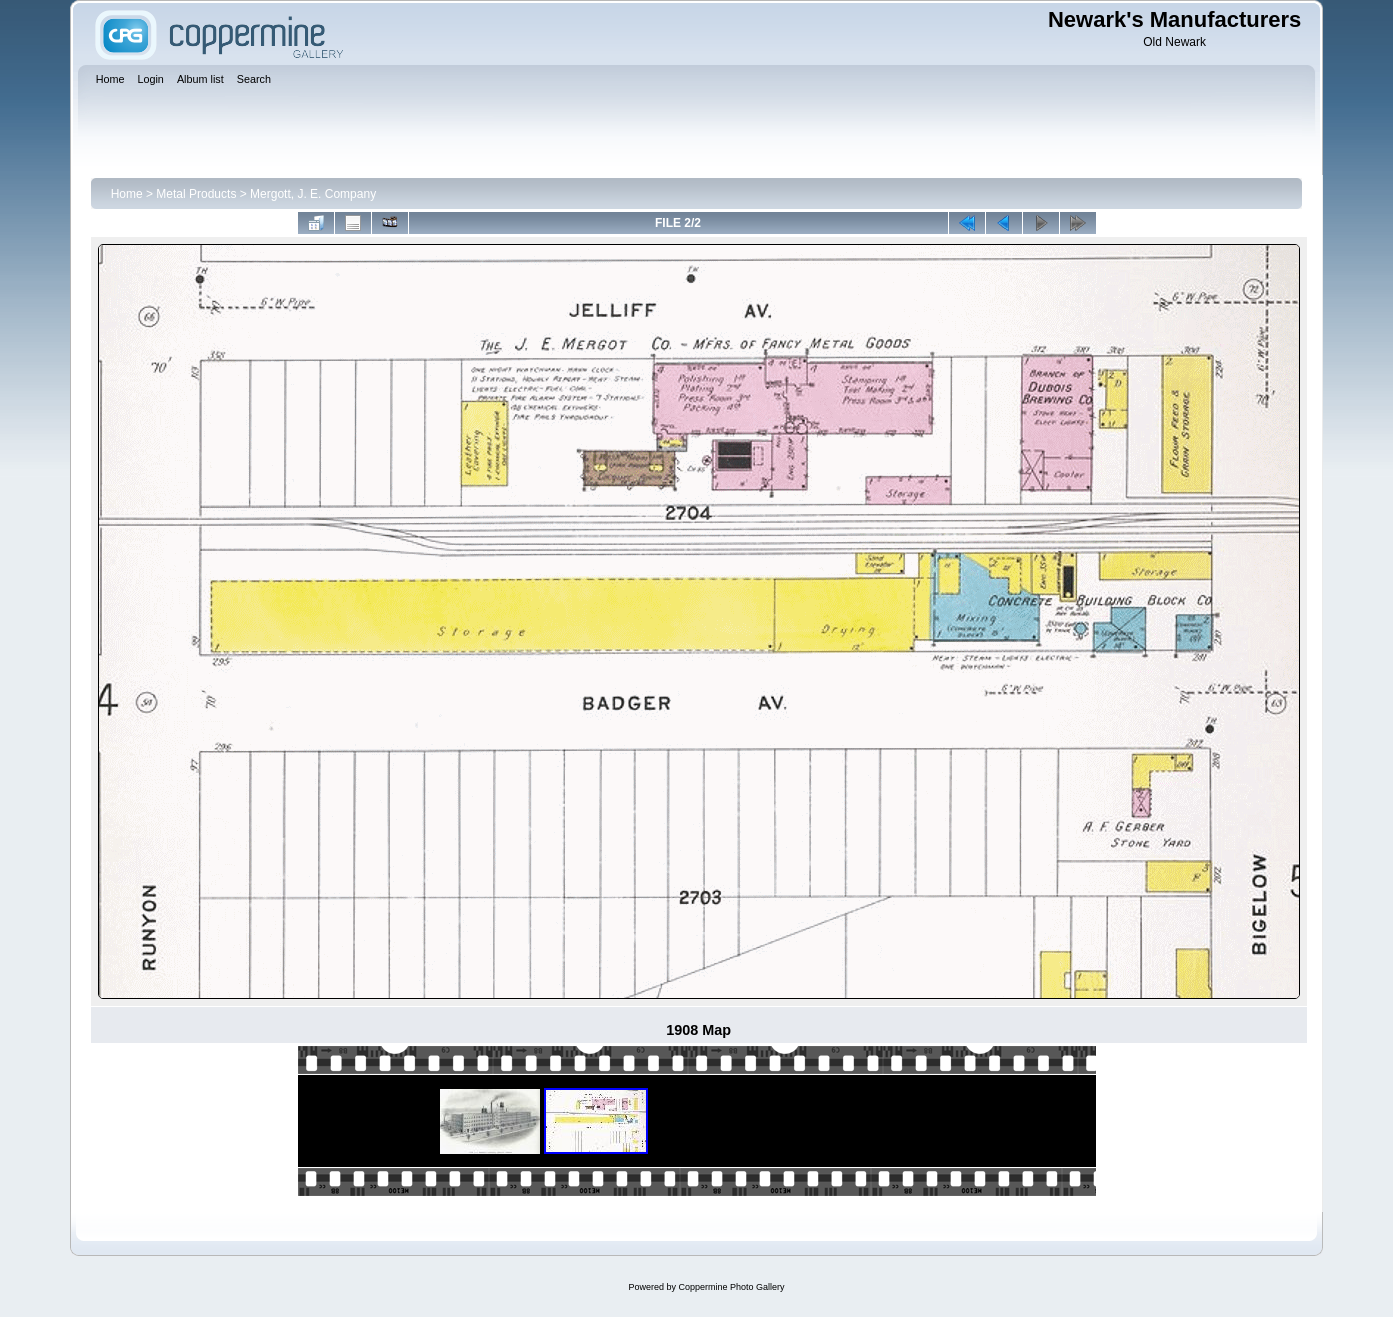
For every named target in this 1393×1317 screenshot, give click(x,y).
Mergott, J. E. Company (313, 194)
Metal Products (196, 194)
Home (127, 194)
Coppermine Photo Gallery (731, 1287)
